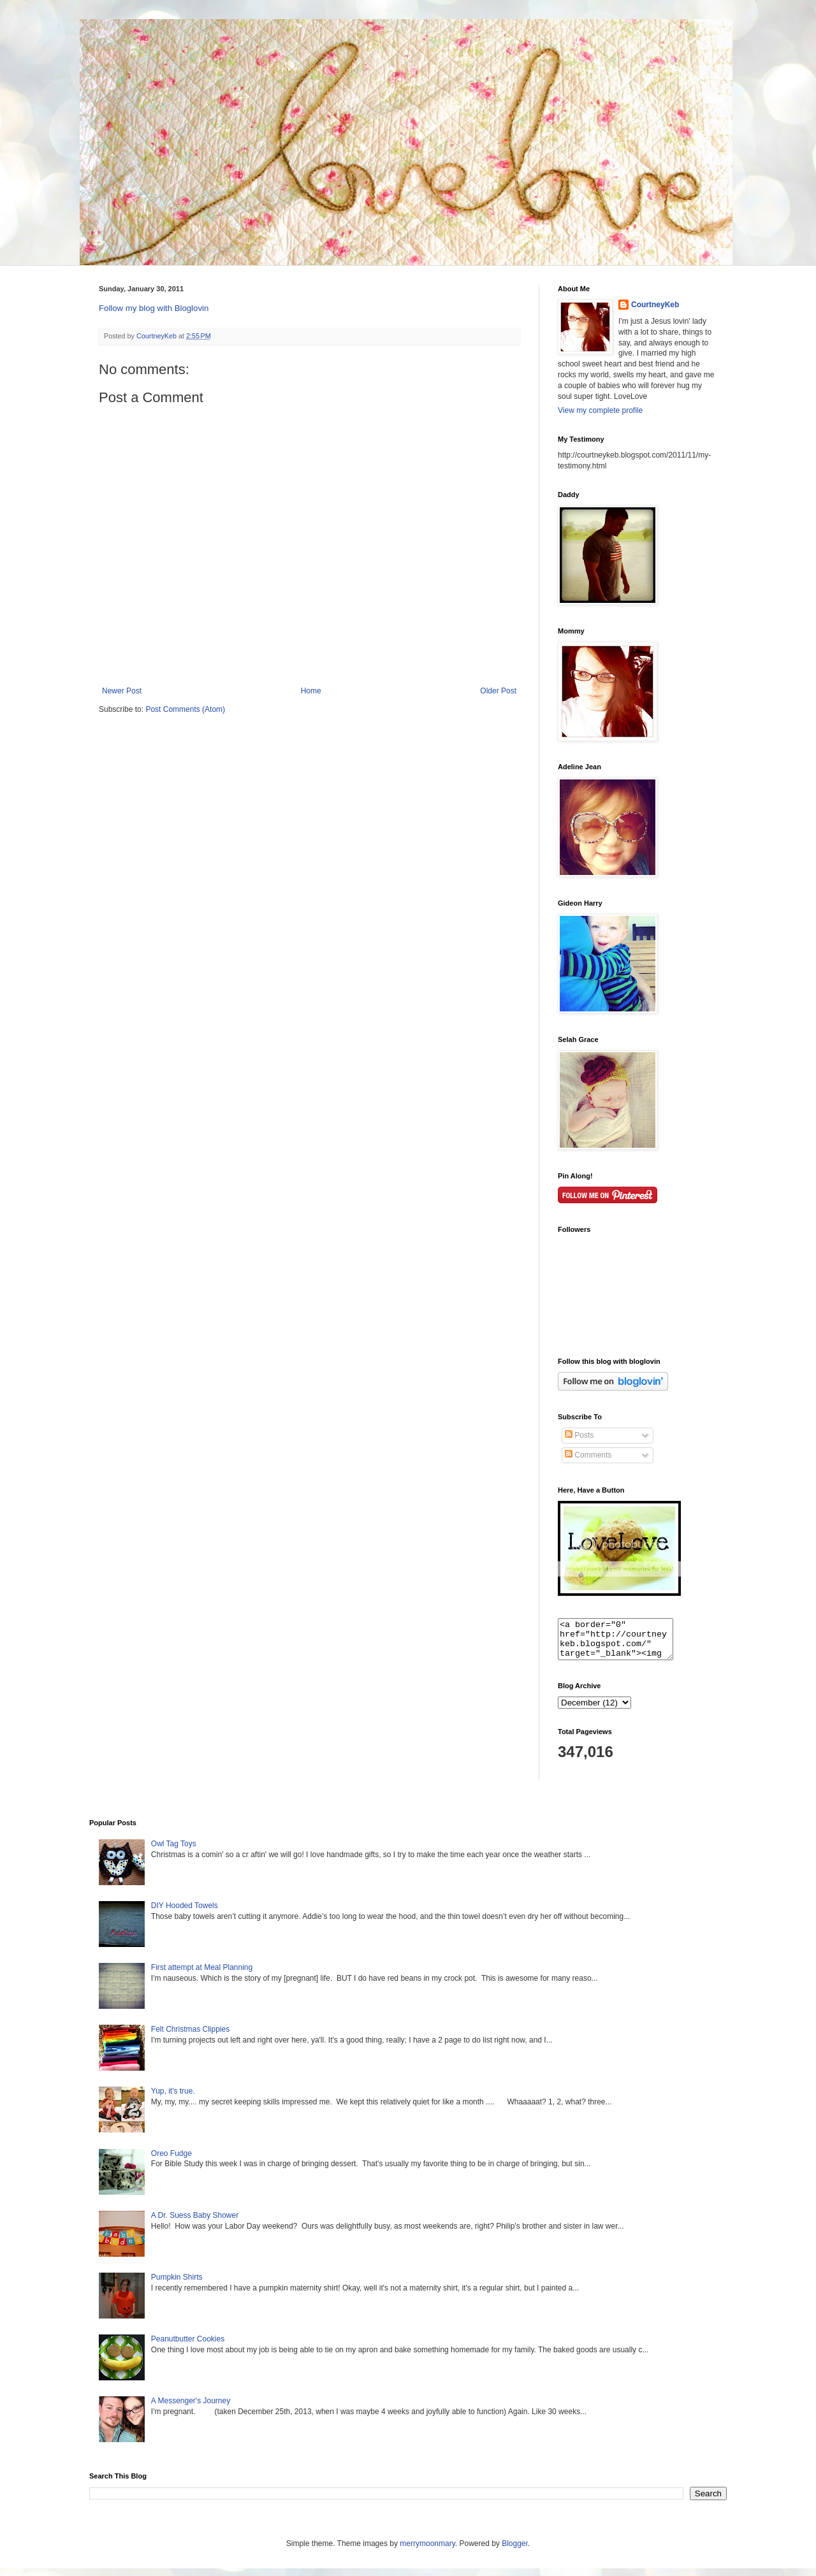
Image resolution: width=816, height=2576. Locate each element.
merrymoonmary (427, 2551)
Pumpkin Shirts (177, 2284)
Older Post (498, 690)
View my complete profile (600, 410)
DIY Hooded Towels (184, 1913)
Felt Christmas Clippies (190, 2036)
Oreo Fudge (171, 2161)
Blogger (515, 2551)
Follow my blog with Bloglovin (153, 308)
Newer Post (122, 690)
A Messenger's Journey (190, 2408)
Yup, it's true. (173, 2098)
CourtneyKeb (655, 304)
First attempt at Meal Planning (201, 1975)
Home (311, 690)
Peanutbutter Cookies (187, 2346)
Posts (579, 1435)
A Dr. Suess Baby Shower (194, 2222)
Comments (588, 1455)
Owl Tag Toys (173, 1851)
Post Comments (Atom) (185, 709)
